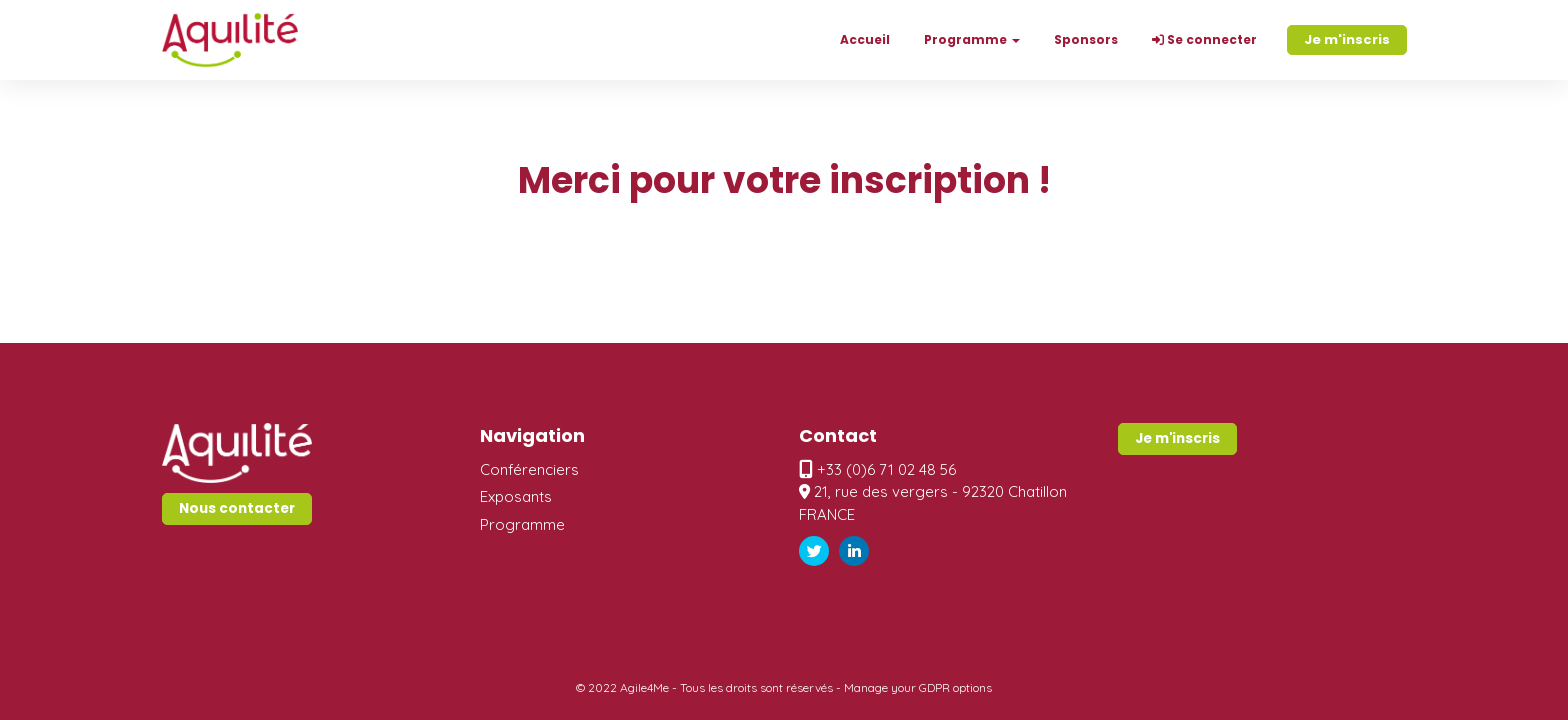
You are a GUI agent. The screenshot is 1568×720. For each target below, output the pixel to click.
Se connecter (1204, 39)
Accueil (865, 39)
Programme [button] (972, 39)
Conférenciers (529, 469)
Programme (522, 524)
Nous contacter (237, 508)
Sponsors (1086, 39)
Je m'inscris (1347, 39)
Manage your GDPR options (918, 687)
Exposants (516, 496)
